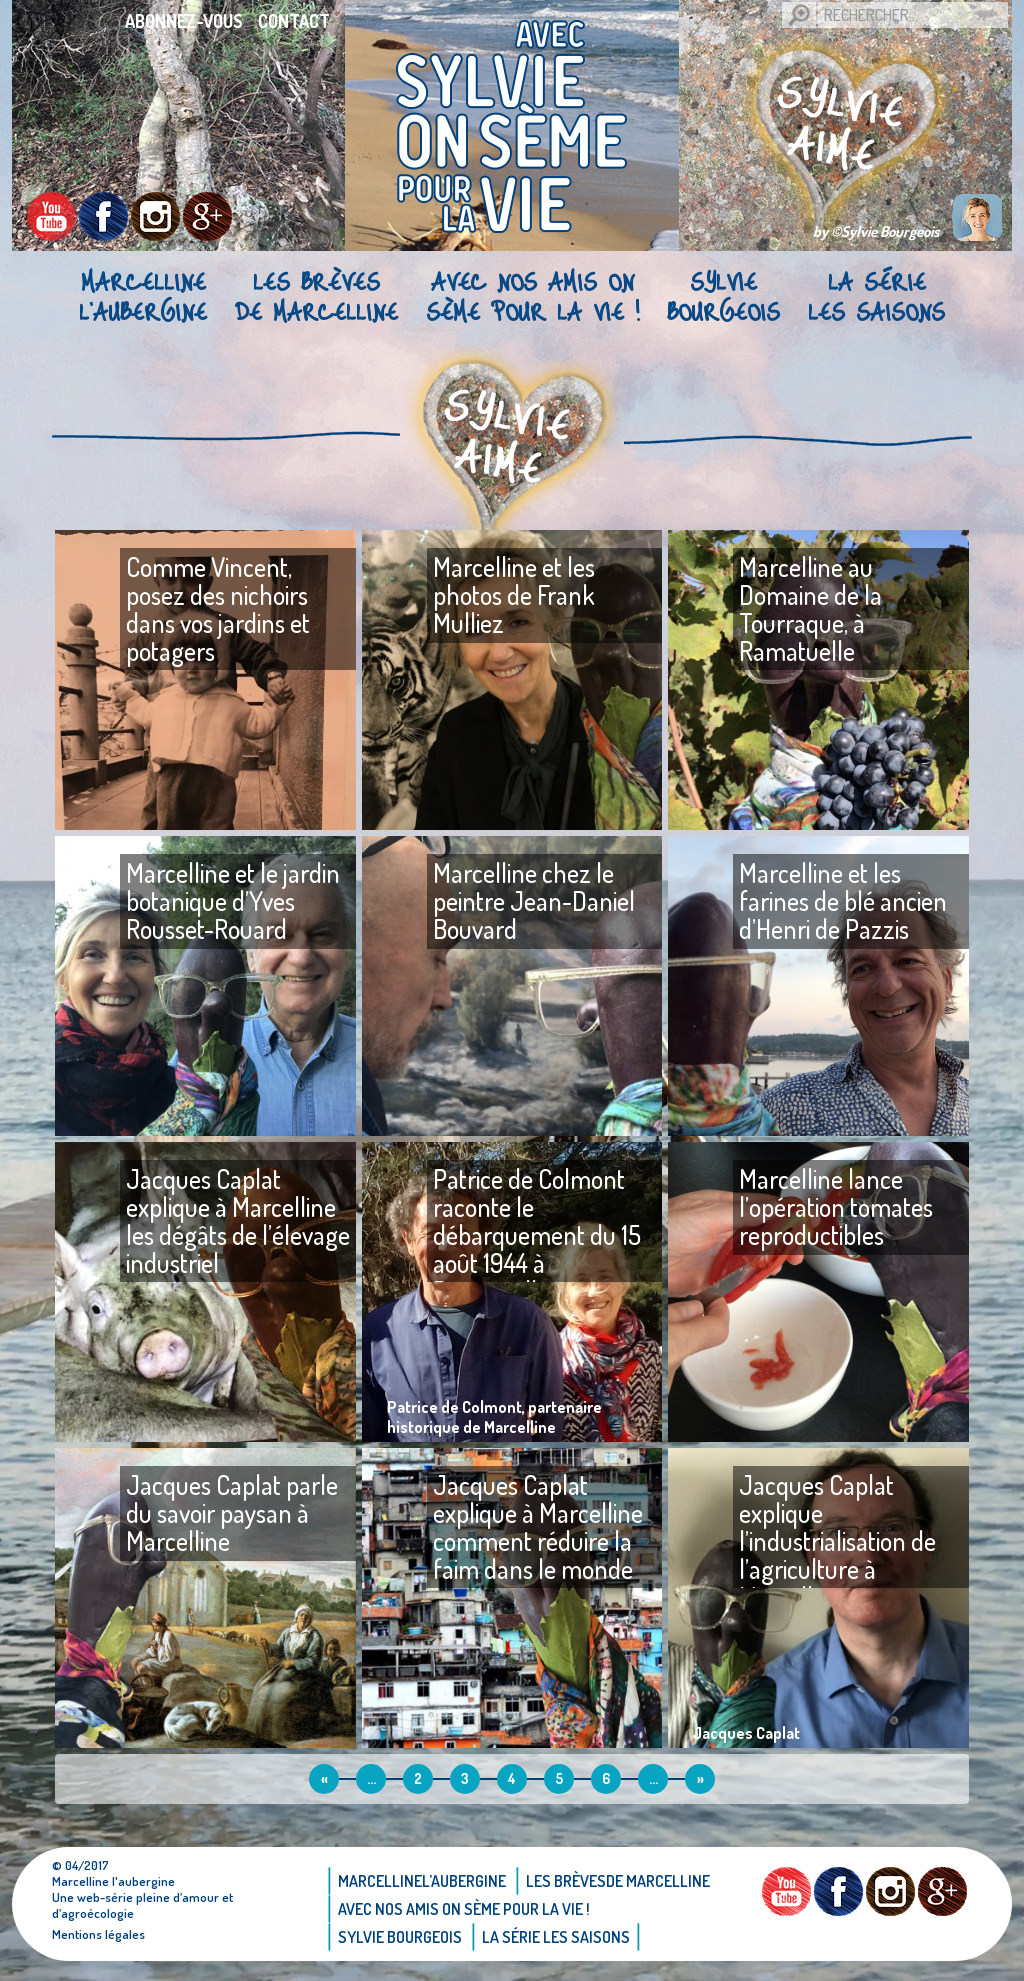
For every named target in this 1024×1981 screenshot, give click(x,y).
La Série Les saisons (876, 296)
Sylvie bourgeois (723, 296)
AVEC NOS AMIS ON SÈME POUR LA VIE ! (532, 296)
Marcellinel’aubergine (143, 296)
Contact (294, 21)
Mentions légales (98, 1934)
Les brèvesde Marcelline (316, 296)
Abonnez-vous (184, 21)
